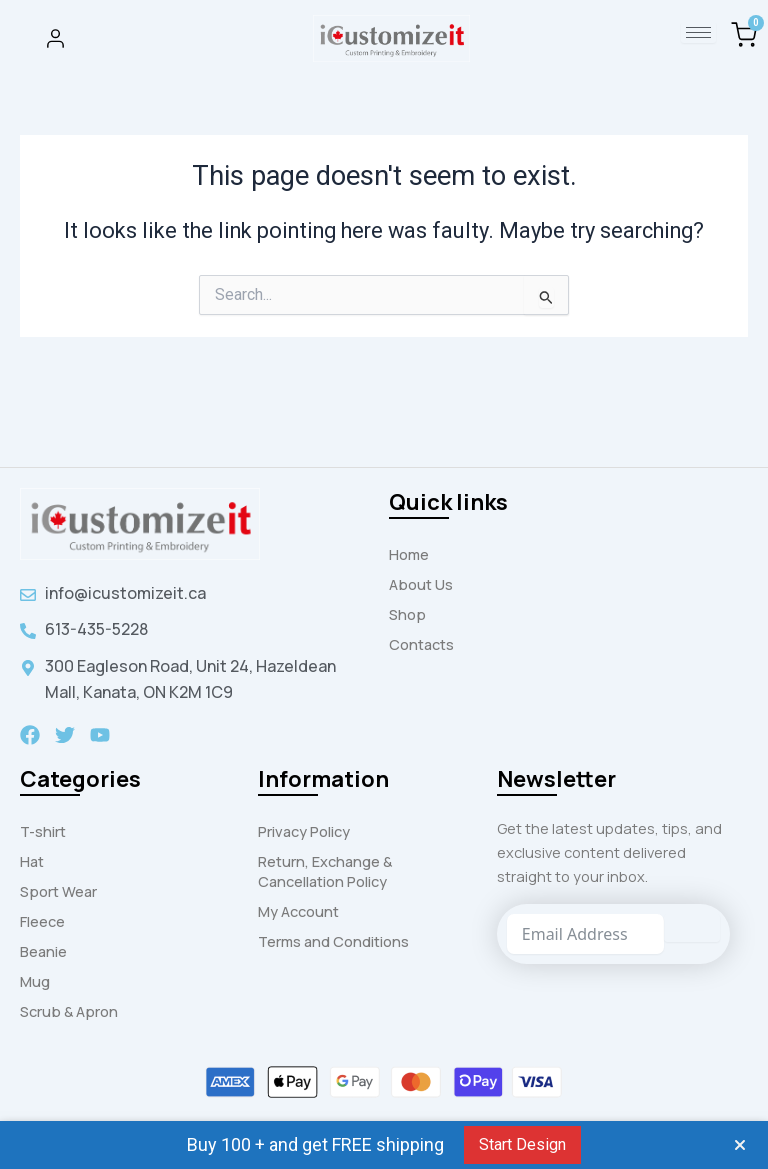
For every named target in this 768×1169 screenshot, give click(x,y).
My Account (298, 911)
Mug (35, 981)
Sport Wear (58, 891)
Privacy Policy (304, 831)
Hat (32, 861)
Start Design (522, 1144)
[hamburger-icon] (698, 32)
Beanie (43, 951)
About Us (421, 584)
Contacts (421, 644)
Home (409, 554)
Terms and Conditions (333, 941)
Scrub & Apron (69, 1011)
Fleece (42, 921)
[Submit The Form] (692, 928)
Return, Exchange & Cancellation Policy (325, 871)
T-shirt (43, 831)
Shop (407, 614)
